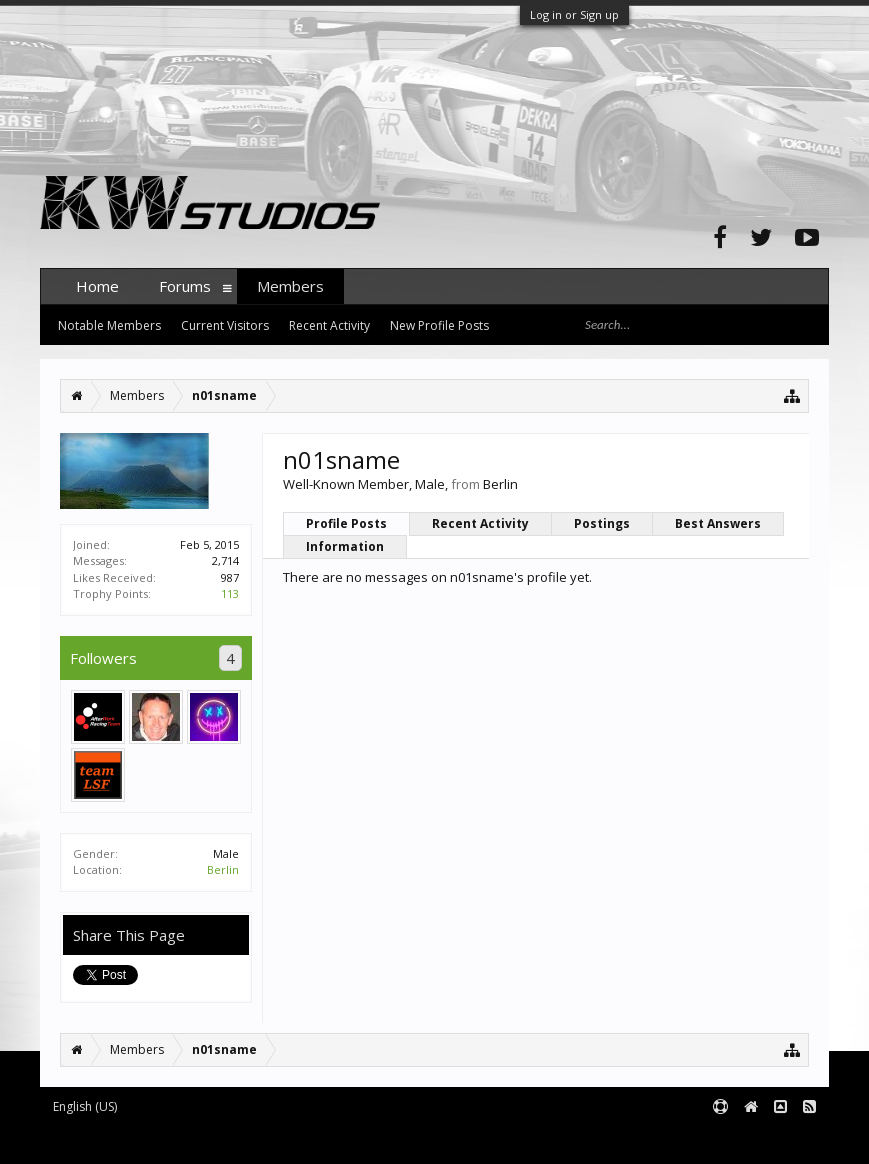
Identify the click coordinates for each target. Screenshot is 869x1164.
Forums (185, 286)
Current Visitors (225, 325)
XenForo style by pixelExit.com (433, 1139)
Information (345, 546)
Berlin (223, 869)
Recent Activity (480, 523)
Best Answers (718, 523)
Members (290, 286)
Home (97, 286)
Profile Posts (346, 523)
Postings (602, 523)
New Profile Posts (439, 325)
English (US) (85, 1106)
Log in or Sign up (574, 14)
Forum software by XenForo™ (191, 1139)
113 (230, 593)
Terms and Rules (779, 1139)
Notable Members (109, 325)
